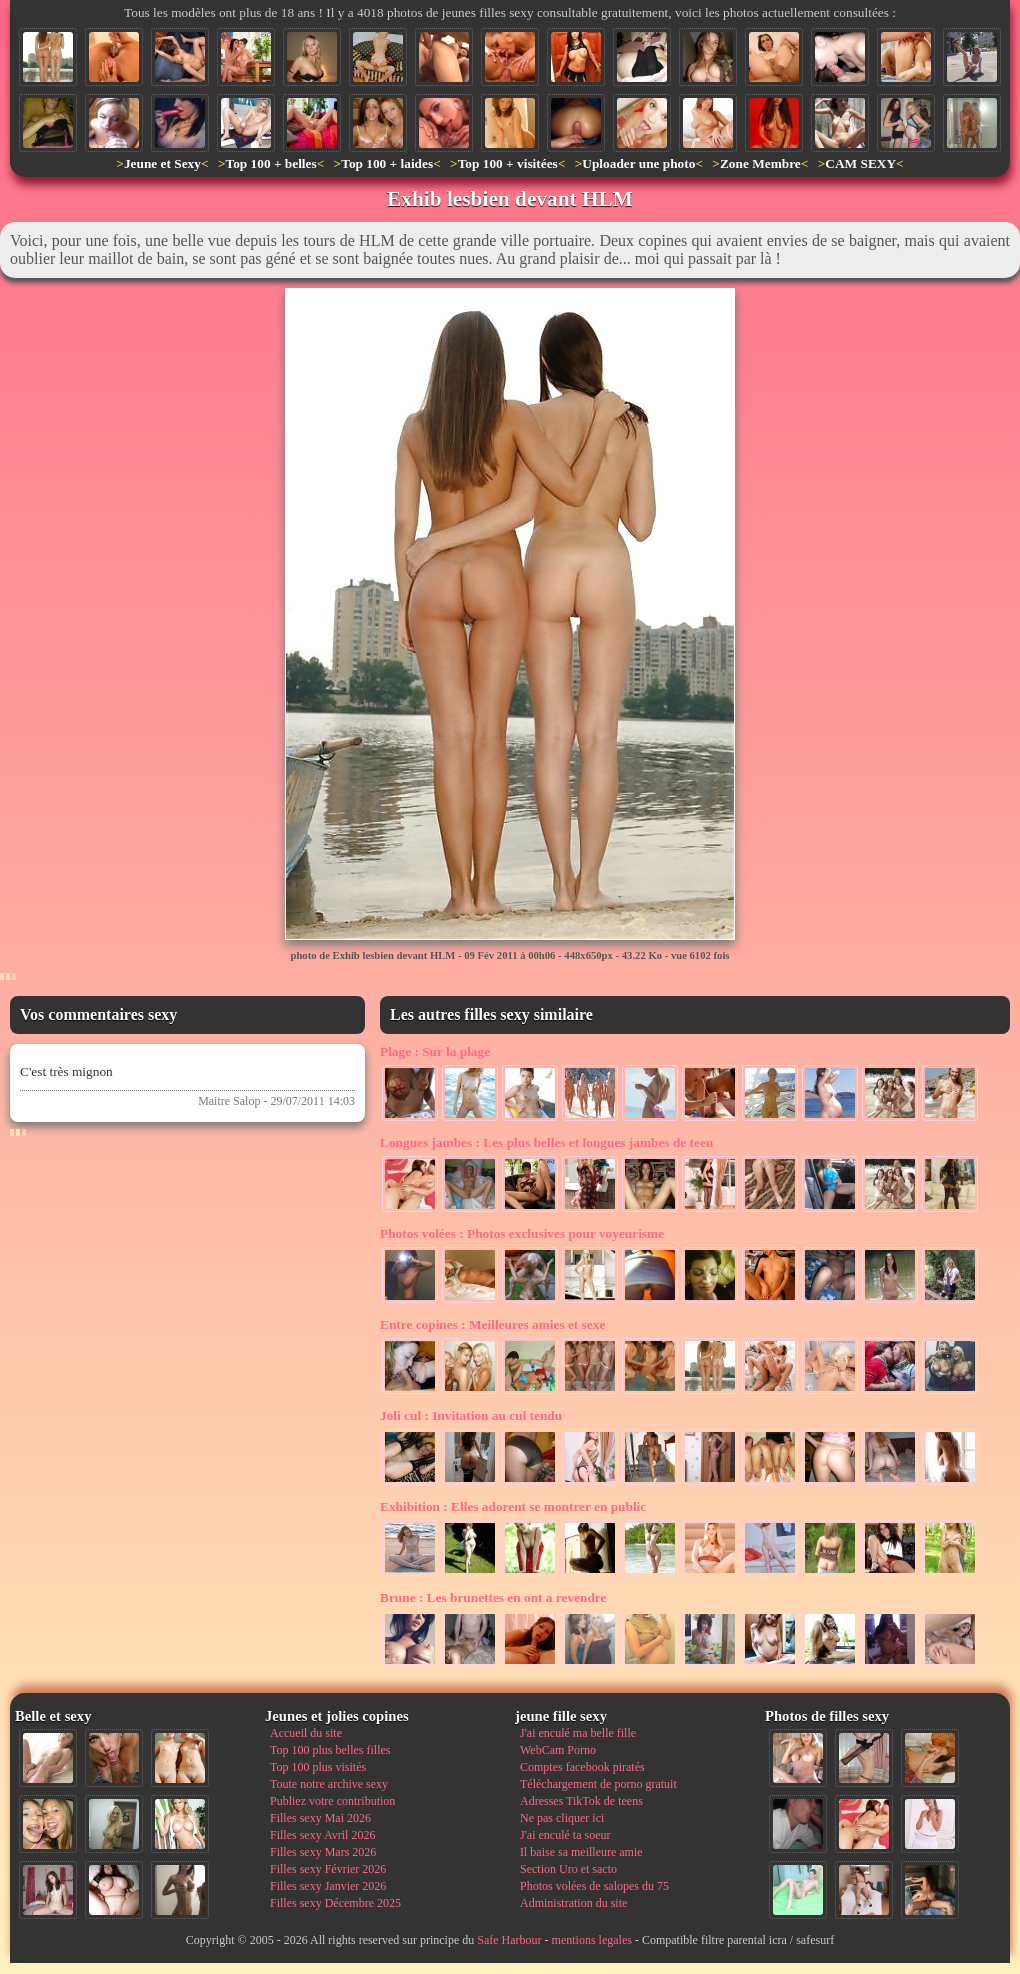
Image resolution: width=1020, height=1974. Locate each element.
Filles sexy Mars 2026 (323, 1852)
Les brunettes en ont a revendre (493, 1597)
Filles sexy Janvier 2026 (328, 1886)
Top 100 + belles (270, 163)
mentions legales (592, 1940)
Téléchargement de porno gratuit (598, 1784)
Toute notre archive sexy (329, 1784)
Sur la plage (435, 1051)
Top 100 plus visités (318, 1767)
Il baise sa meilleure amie (581, 1852)
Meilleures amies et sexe (492, 1324)
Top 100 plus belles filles (330, 1750)
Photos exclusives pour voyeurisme (522, 1233)
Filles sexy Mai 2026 (320, 1818)
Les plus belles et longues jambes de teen (546, 1142)
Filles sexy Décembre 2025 (335, 1903)
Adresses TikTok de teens (581, 1801)
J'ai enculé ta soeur (565, 1835)
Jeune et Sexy (162, 163)
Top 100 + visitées (508, 163)
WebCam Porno (558, 1750)
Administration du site (573, 1903)
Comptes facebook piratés (582, 1767)
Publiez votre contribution (332, 1801)
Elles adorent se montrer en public (513, 1506)
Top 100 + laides (387, 163)
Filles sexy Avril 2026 (322, 1835)
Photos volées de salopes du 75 (594, 1886)
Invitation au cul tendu (471, 1415)
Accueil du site (306, 1733)
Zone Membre (760, 163)
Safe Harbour (509, 1940)
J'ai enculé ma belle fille (578, 1733)
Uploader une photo (638, 163)
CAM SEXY (860, 163)
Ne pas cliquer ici (562, 1818)
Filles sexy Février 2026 (328, 1869)
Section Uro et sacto (568, 1869)
